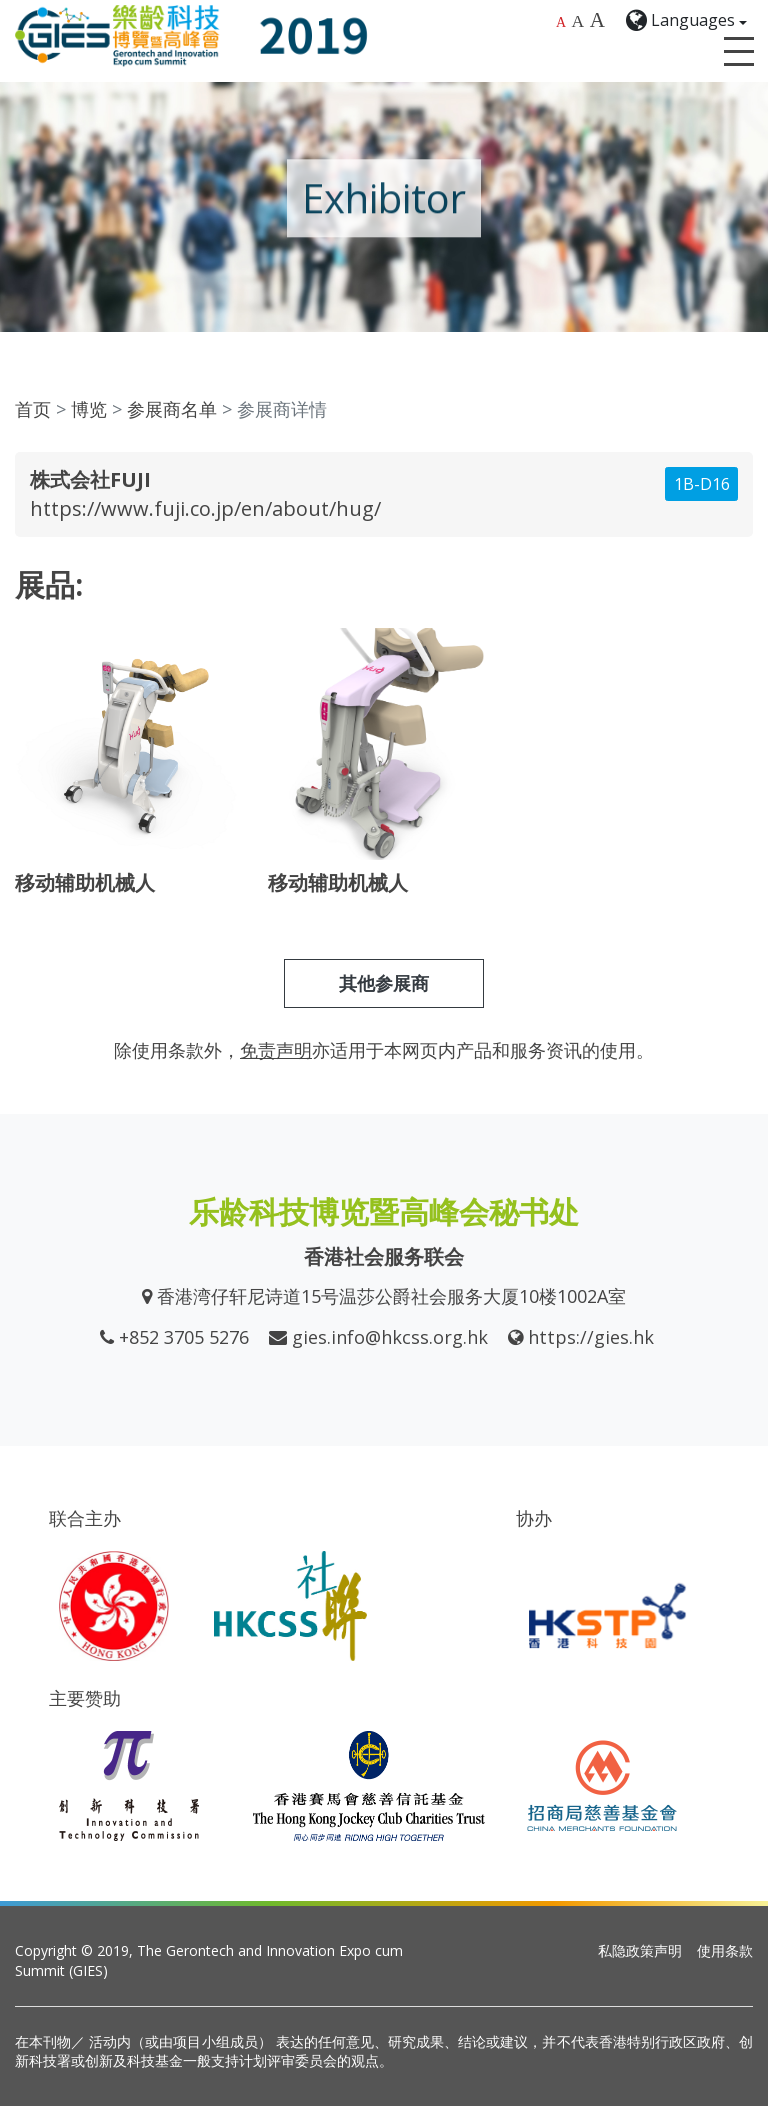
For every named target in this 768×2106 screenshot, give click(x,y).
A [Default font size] (561, 22)
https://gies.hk (591, 1337)
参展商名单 (172, 409)
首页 (33, 409)
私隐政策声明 (640, 1950)
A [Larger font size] (578, 21)
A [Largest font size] (597, 20)
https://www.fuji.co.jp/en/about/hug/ (205, 508)
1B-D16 (702, 484)
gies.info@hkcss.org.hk (390, 1337)
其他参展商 (384, 983)
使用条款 (725, 1950)
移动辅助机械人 (85, 882)
